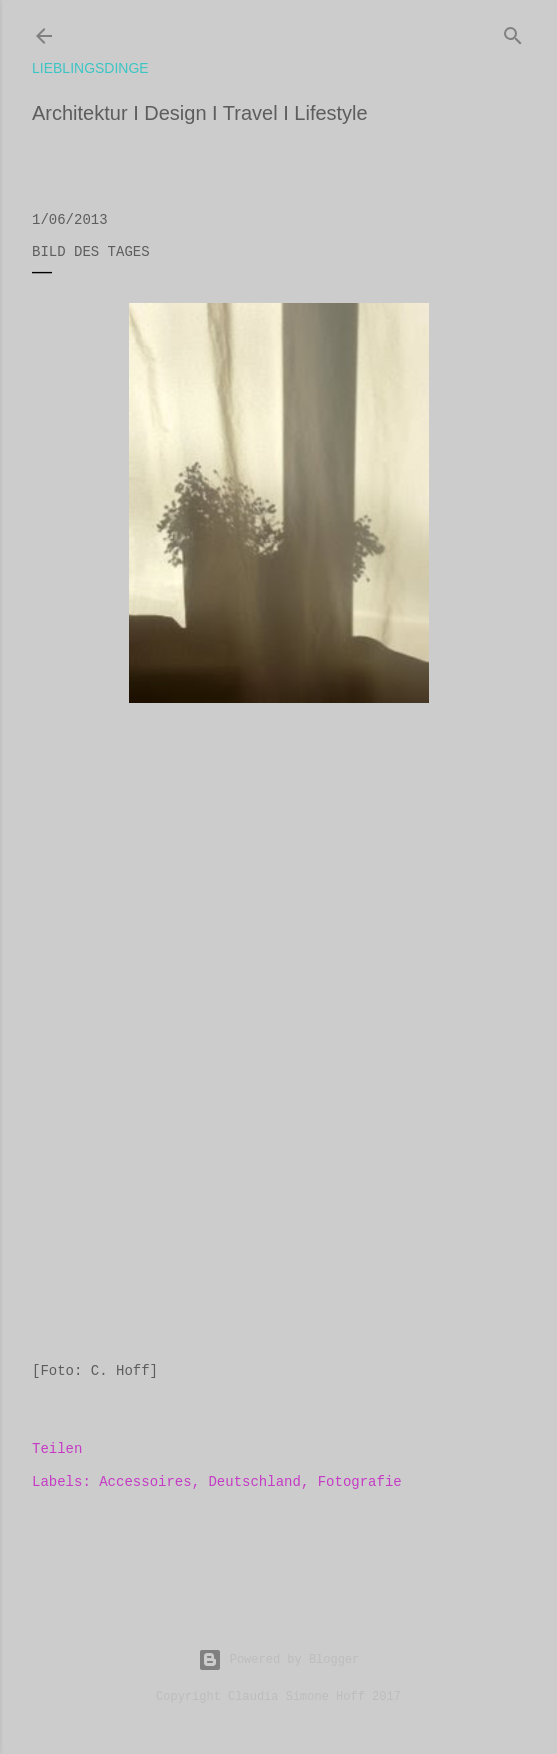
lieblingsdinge (90, 68)
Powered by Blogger (279, 1660)
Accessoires (145, 1482)
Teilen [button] (57, 1449)
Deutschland (254, 1482)
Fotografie (360, 1482)
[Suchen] (513, 32)
